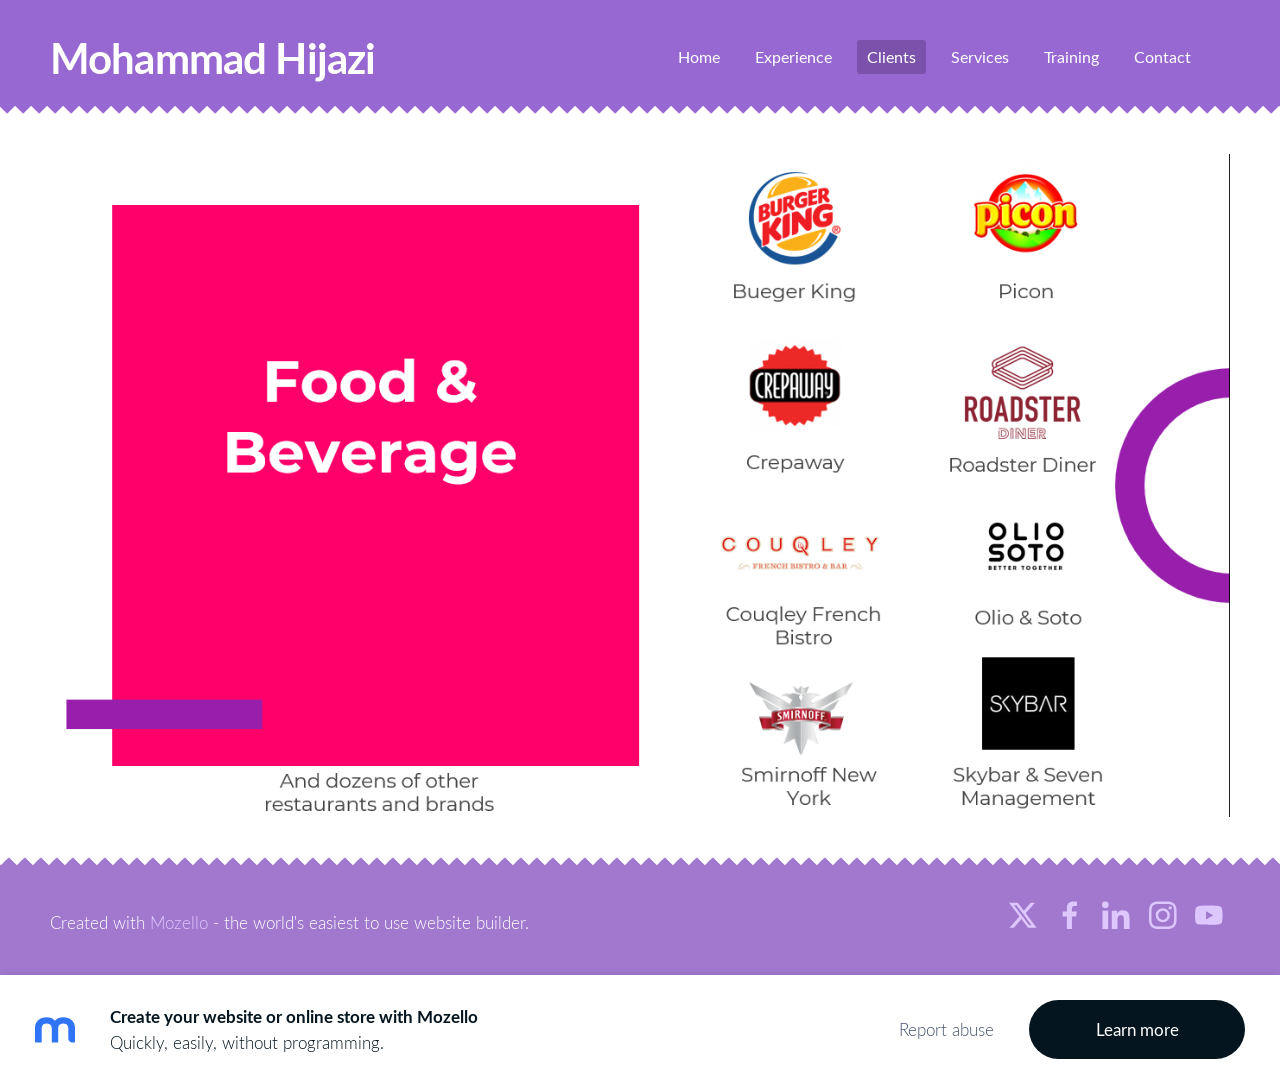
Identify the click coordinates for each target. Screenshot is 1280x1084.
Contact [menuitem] (1162, 57)
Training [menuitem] (1071, 57)
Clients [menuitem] (891, 57)
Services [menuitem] (980, 57)
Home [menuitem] (699, 57)
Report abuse (946, 1029)
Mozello (179, 922)
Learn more (1137, 1029)
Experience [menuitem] (793, 57)
